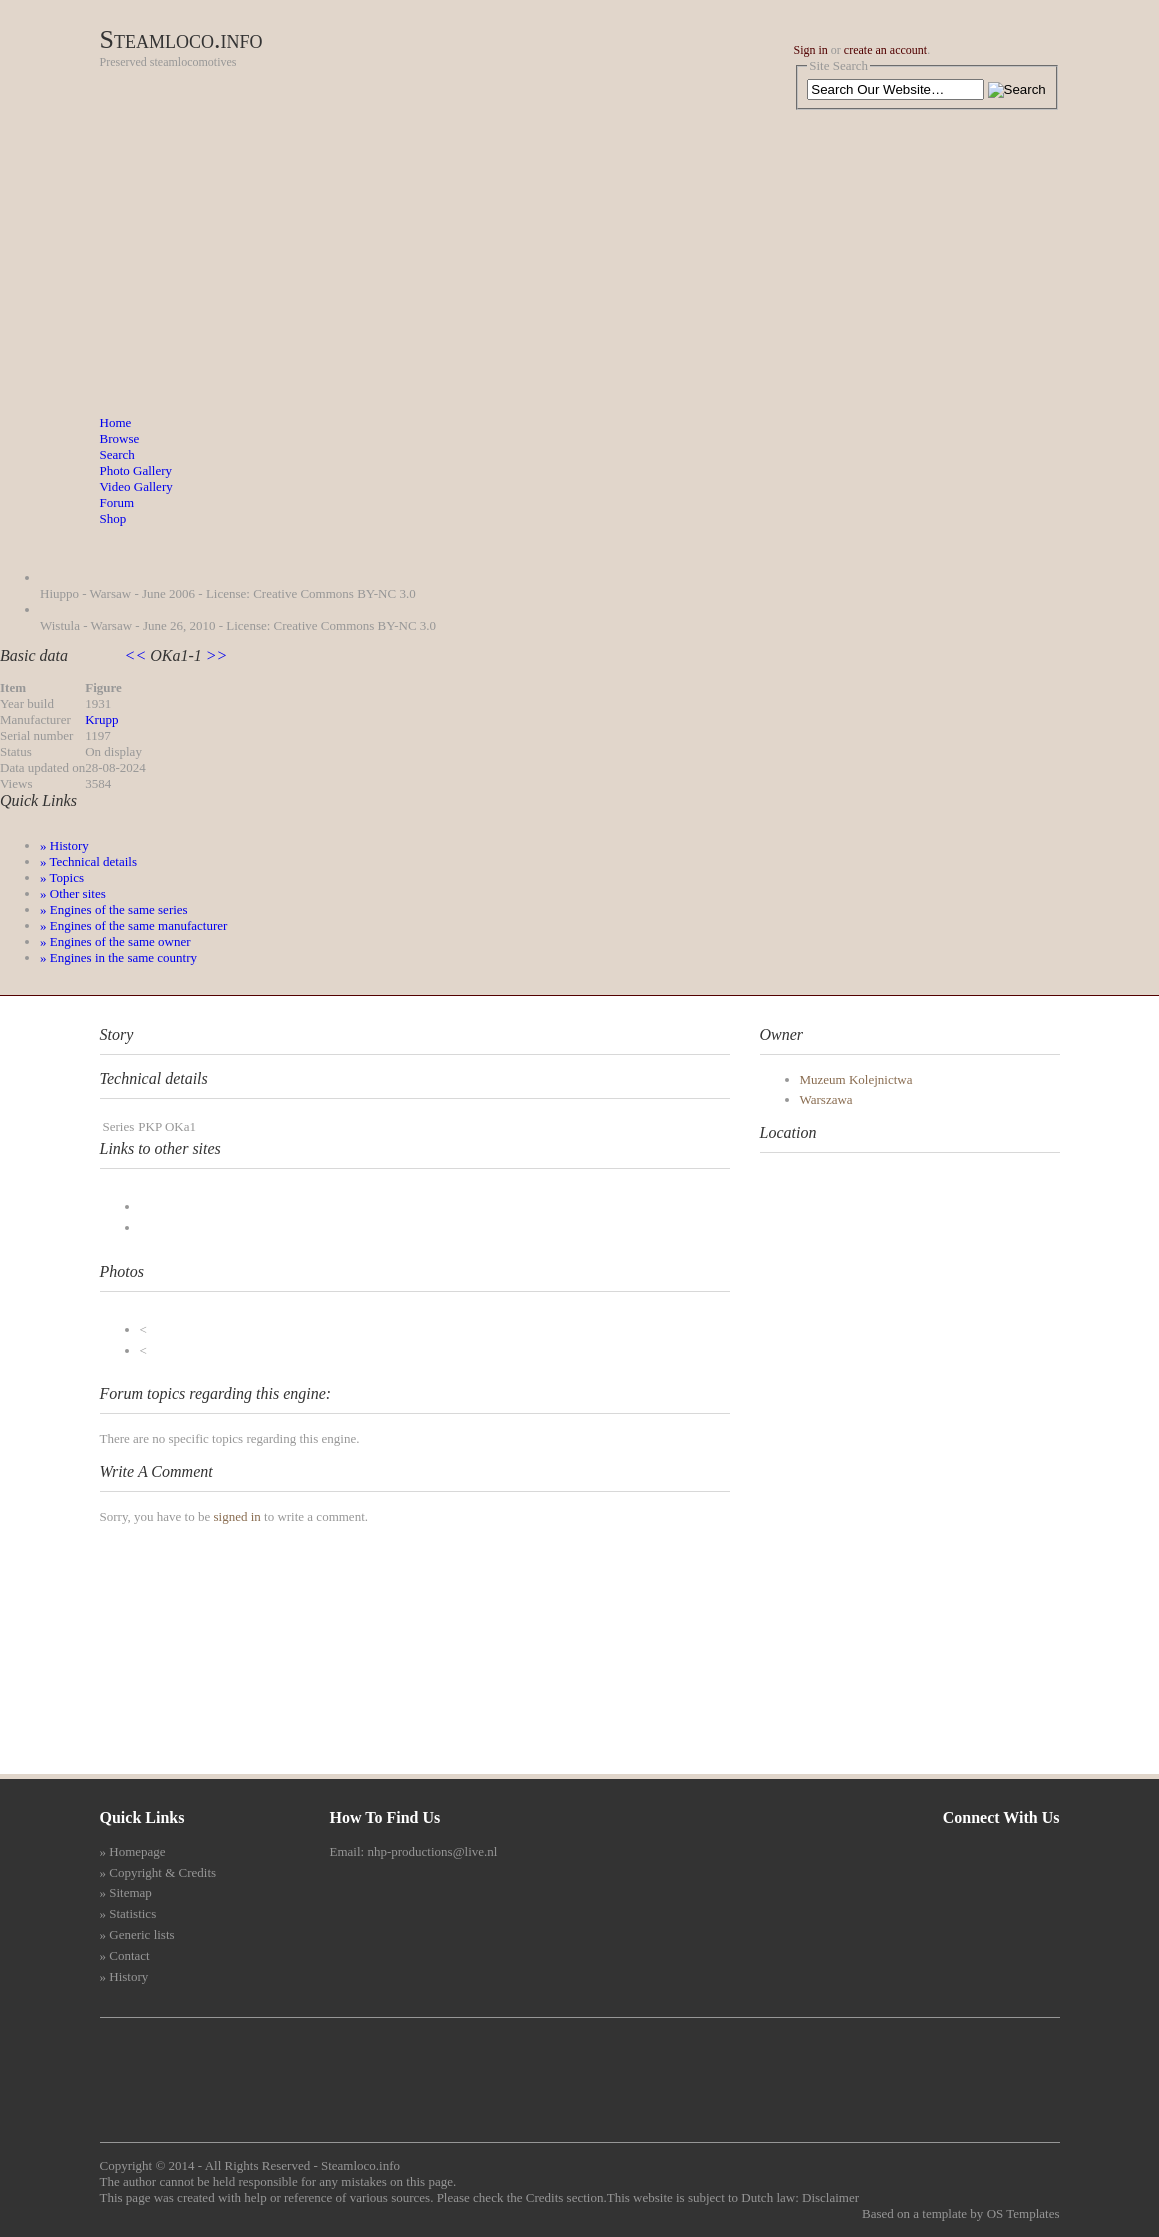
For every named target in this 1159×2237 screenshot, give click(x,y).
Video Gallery (136, 486)
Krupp (101, 719)
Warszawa (826, 1099)
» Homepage (133, 1851)
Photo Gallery (136, 470)
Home (116, 422)
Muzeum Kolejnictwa (856, 1079)
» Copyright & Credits (158, 1872)
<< (138, 655)
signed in (236, 1516)
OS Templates (1023, 2213)
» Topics (62, 877)
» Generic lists (137, 1934)
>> (215, 655)
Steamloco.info (181, 39)
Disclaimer (830, 2197)
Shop (113, 518)
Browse (120, 438)
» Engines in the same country (118, 957)
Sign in (811, 50)
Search (117, 454)
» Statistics (128, 1913)
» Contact (125, 1955)
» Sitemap (126, 1892)
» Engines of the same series (114, 909)
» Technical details (88, 861)
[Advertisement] (580, 265)
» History (64, 845)
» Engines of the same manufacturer (133, 925)
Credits (545, 2197)
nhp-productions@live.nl (432, 1851)
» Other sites (73, 893)
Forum (117, 502)
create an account (885, 50)
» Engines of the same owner (115, 941)
